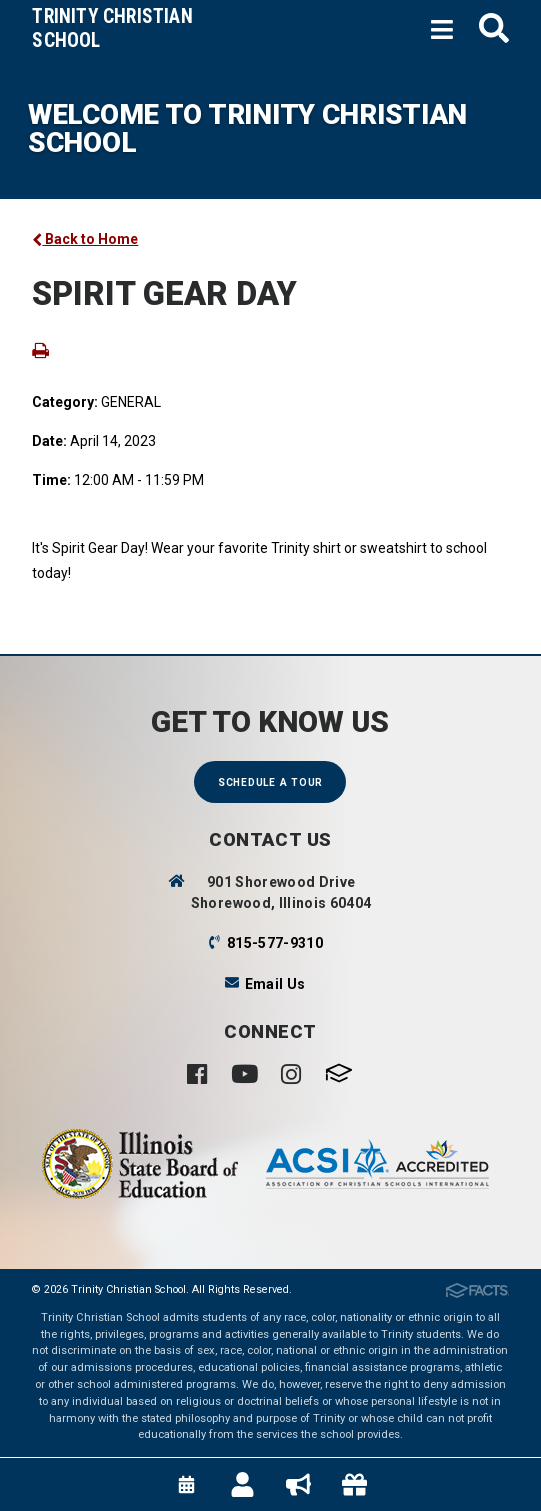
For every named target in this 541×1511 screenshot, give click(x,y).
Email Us (275, 984)
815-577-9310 (275, 943)
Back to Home (85, 239)
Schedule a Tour (270, 782)
